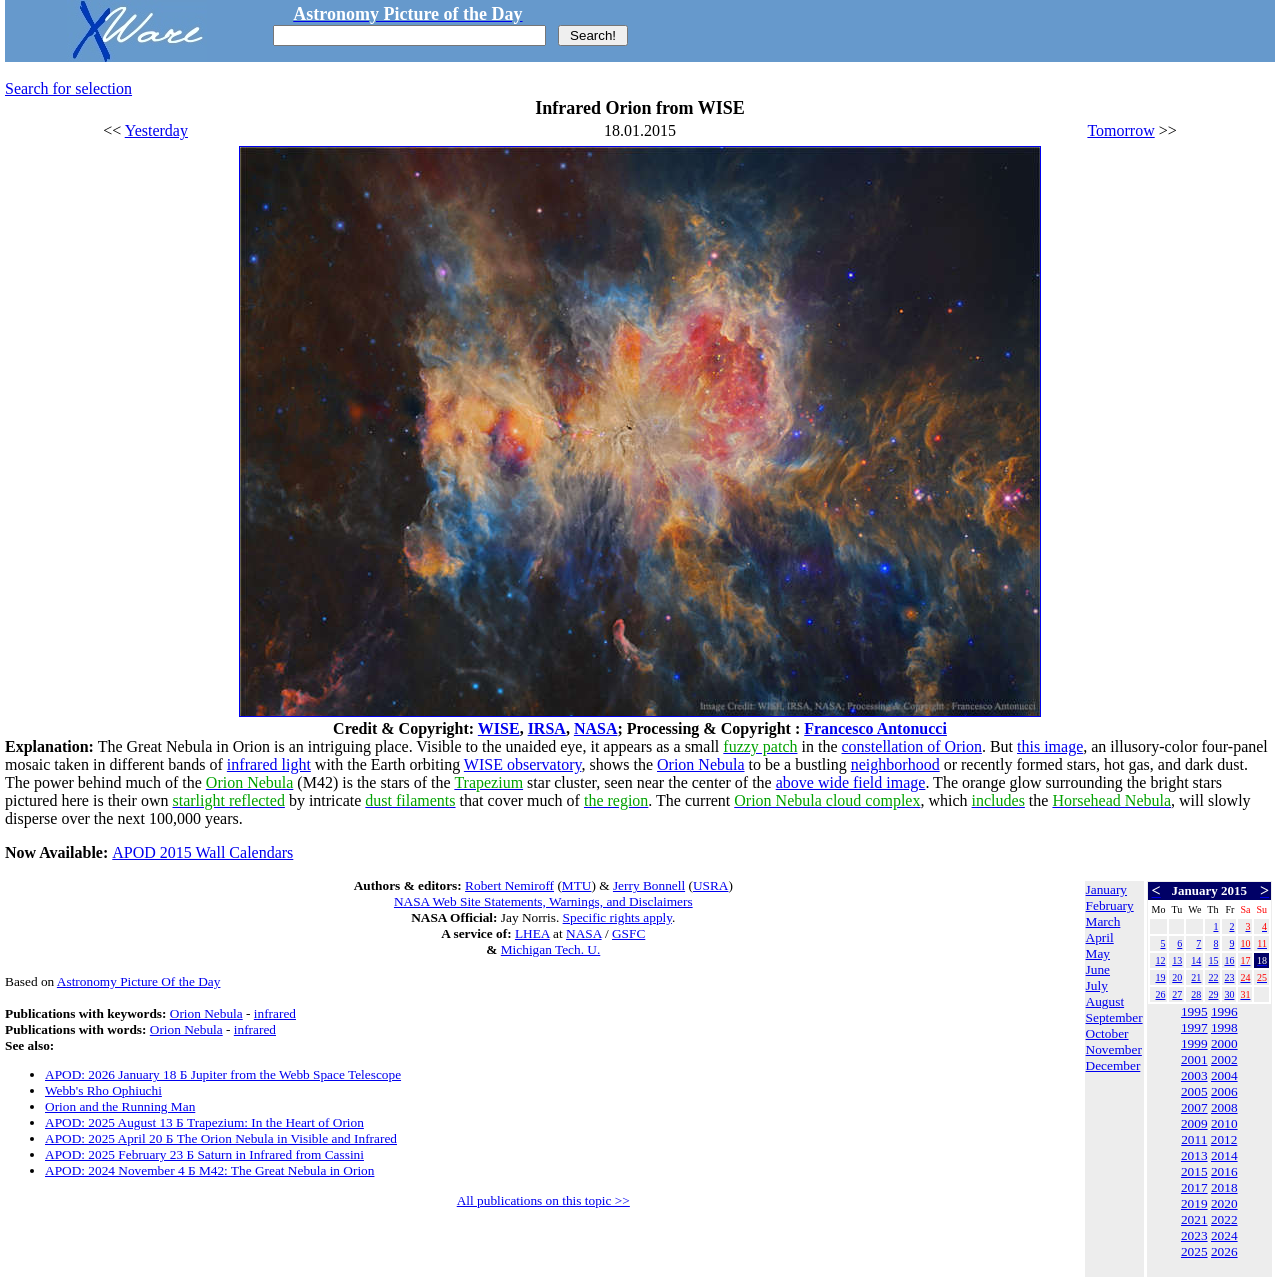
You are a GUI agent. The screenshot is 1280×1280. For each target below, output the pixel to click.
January (1106, 889)
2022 (1224, 1219)
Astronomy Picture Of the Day (139, 981)
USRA (711, 885)
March (1103, 921)
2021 (1194, 1219)
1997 (1194, 1027)
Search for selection (68, 88)
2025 (1194, 1251)
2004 (1224, 1075)
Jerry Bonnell (649, 885)
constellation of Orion (912, 746)
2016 (1224, 1171)
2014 (1224, 1155)
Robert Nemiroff (509, 885)
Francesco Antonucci (875, 728)
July (1097, 985)
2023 (1194, 1235)
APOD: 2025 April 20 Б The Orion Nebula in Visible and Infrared (221, 1138)
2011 (1194, 1139)
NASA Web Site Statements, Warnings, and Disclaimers (543, 901)
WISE (499, 728)
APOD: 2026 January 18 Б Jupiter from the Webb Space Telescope (223, 1074)
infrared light (269, 764)
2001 (1194, 1059)
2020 (1224, 1203)
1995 (1194, 1011)
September (1114, 1017)
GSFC (628, 933)
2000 (1224, 1043)
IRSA (547, 728)
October (1107, 1033)
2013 (1194, 1155)
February (1110, 905)
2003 (1194, 1075)
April (1100, 937)
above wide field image (851, 782)
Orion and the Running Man (120, 1106)
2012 (1224, 1139)
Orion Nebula (701, 764)
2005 (1194, 1091)
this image (1050, 746)
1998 (1224, 1027)
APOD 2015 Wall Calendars (202, 852)
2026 (1224, 1251)
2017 (1194, 1187)
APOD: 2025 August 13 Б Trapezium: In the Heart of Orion (204, 1122)
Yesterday (156, 130)
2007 (1194, 1107)
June (1098, 969)
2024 (1224, 1235)
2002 (1224, 1059)
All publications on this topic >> (543, 1200)
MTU (577, 885)
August (1105, 1001)
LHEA (532, 933)
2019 (1194, 1203)
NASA (596, 728)
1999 (1194, 1043)
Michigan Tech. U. (551, 949)
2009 (1194, 1123)
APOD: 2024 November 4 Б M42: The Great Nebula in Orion (209, 1170)
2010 (1224, 1123)
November (1114, 1049)
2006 (1224, 1091)
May (1098, 953)
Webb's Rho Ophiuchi (103, 1090)
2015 (1194, 1171)
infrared (275, 1013)
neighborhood (895, 764)
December (1113, 1065)
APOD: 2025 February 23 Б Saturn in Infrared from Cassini (204, 1154)
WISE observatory (523, 764)
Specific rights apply (617, 917)
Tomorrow (1120, 130)
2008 (1224, 1107)
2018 (1224, 1187)
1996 (1224, 1011)
